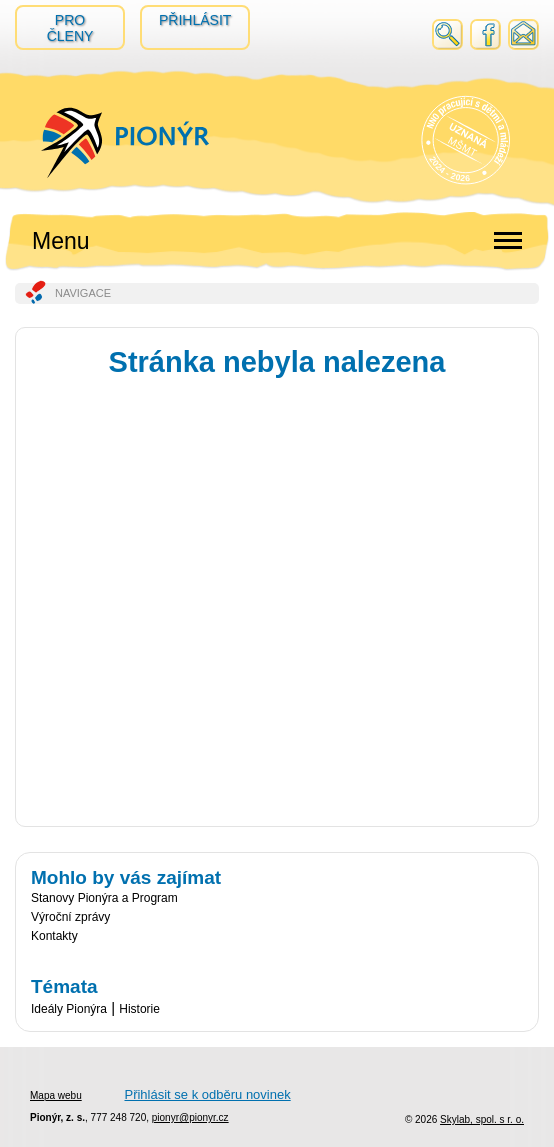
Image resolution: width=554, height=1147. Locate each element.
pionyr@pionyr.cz (190, 1117)
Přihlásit (195, 20)
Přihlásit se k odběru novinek (207, 1094)
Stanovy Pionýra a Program (104, 898)
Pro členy (70, 28)
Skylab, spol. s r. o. (482, 1119)
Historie (139, 1009)
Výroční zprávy (70, 917)
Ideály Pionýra (69, 1009)
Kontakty (54, 936)
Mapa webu (56, 1095)
